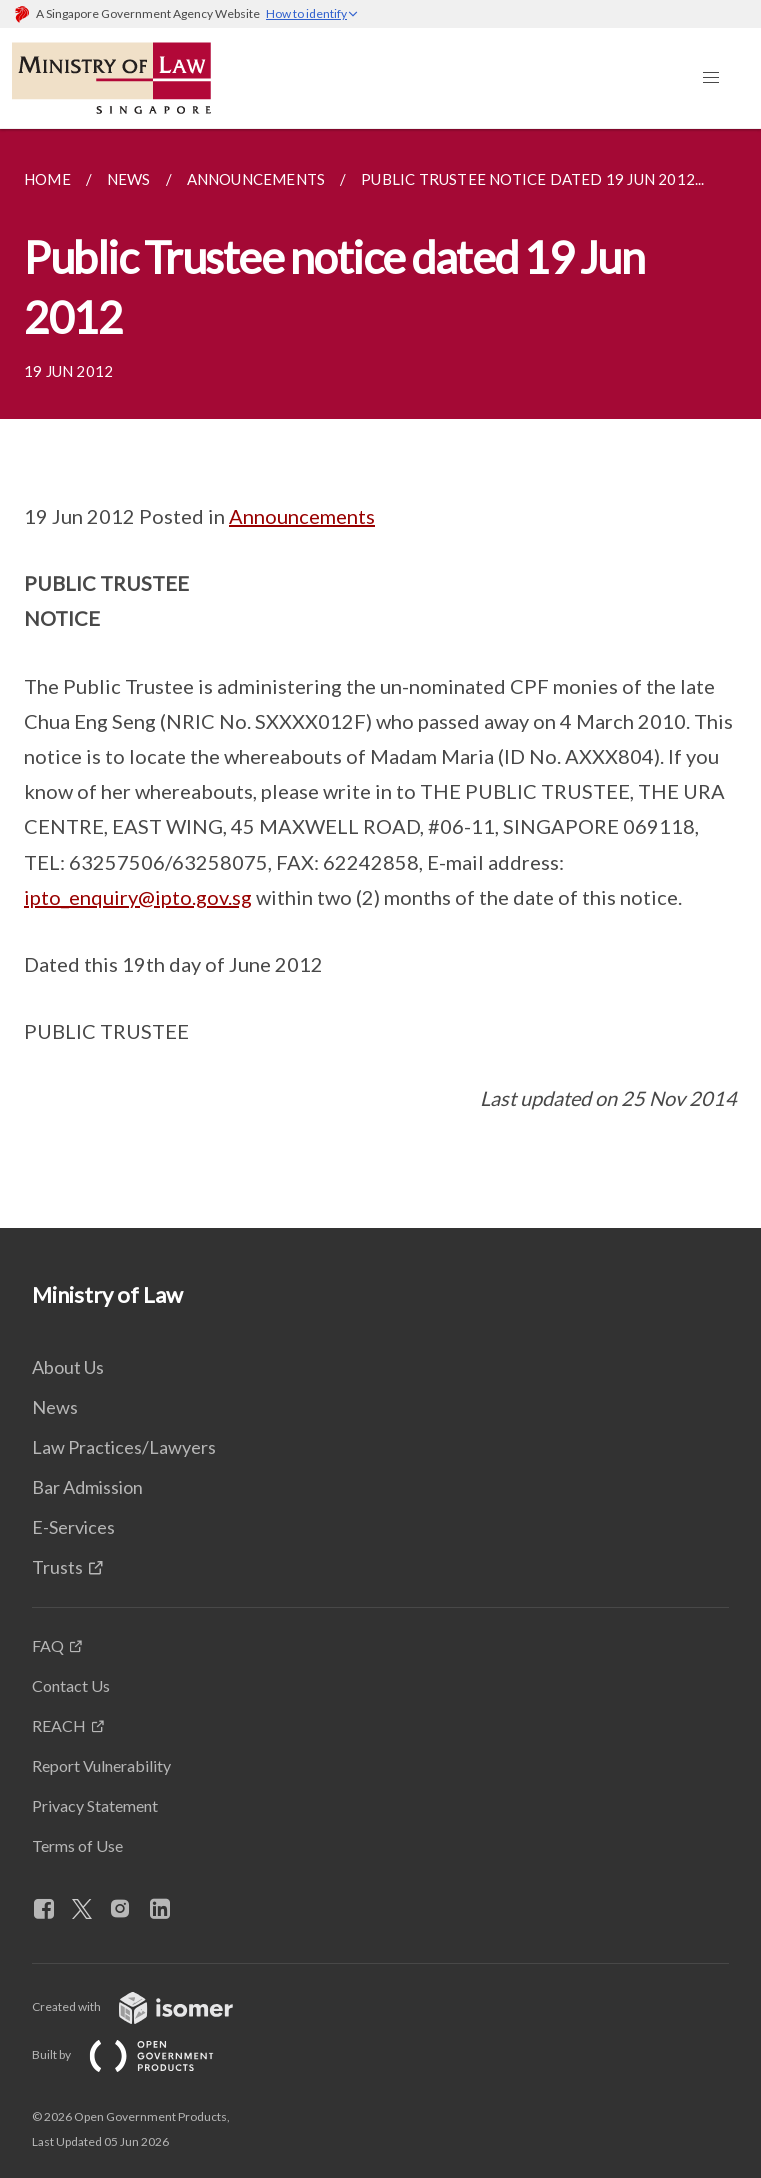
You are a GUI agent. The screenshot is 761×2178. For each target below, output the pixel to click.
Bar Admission (87, 1487)
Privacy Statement (95, 1805)
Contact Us (71, 1685)
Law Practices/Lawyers (124, 1447)
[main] (380, 678)
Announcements (302, 516)
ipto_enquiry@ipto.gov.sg (138, 897)
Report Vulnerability (101, 1765)
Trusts (57, 1567)
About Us (68, 1367)
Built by (139, 2054)
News (55, 1407)
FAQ (48, 1645)
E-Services (73, 1527)
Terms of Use (77, 1845)
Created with (148, 2006)
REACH (59, 1725)
